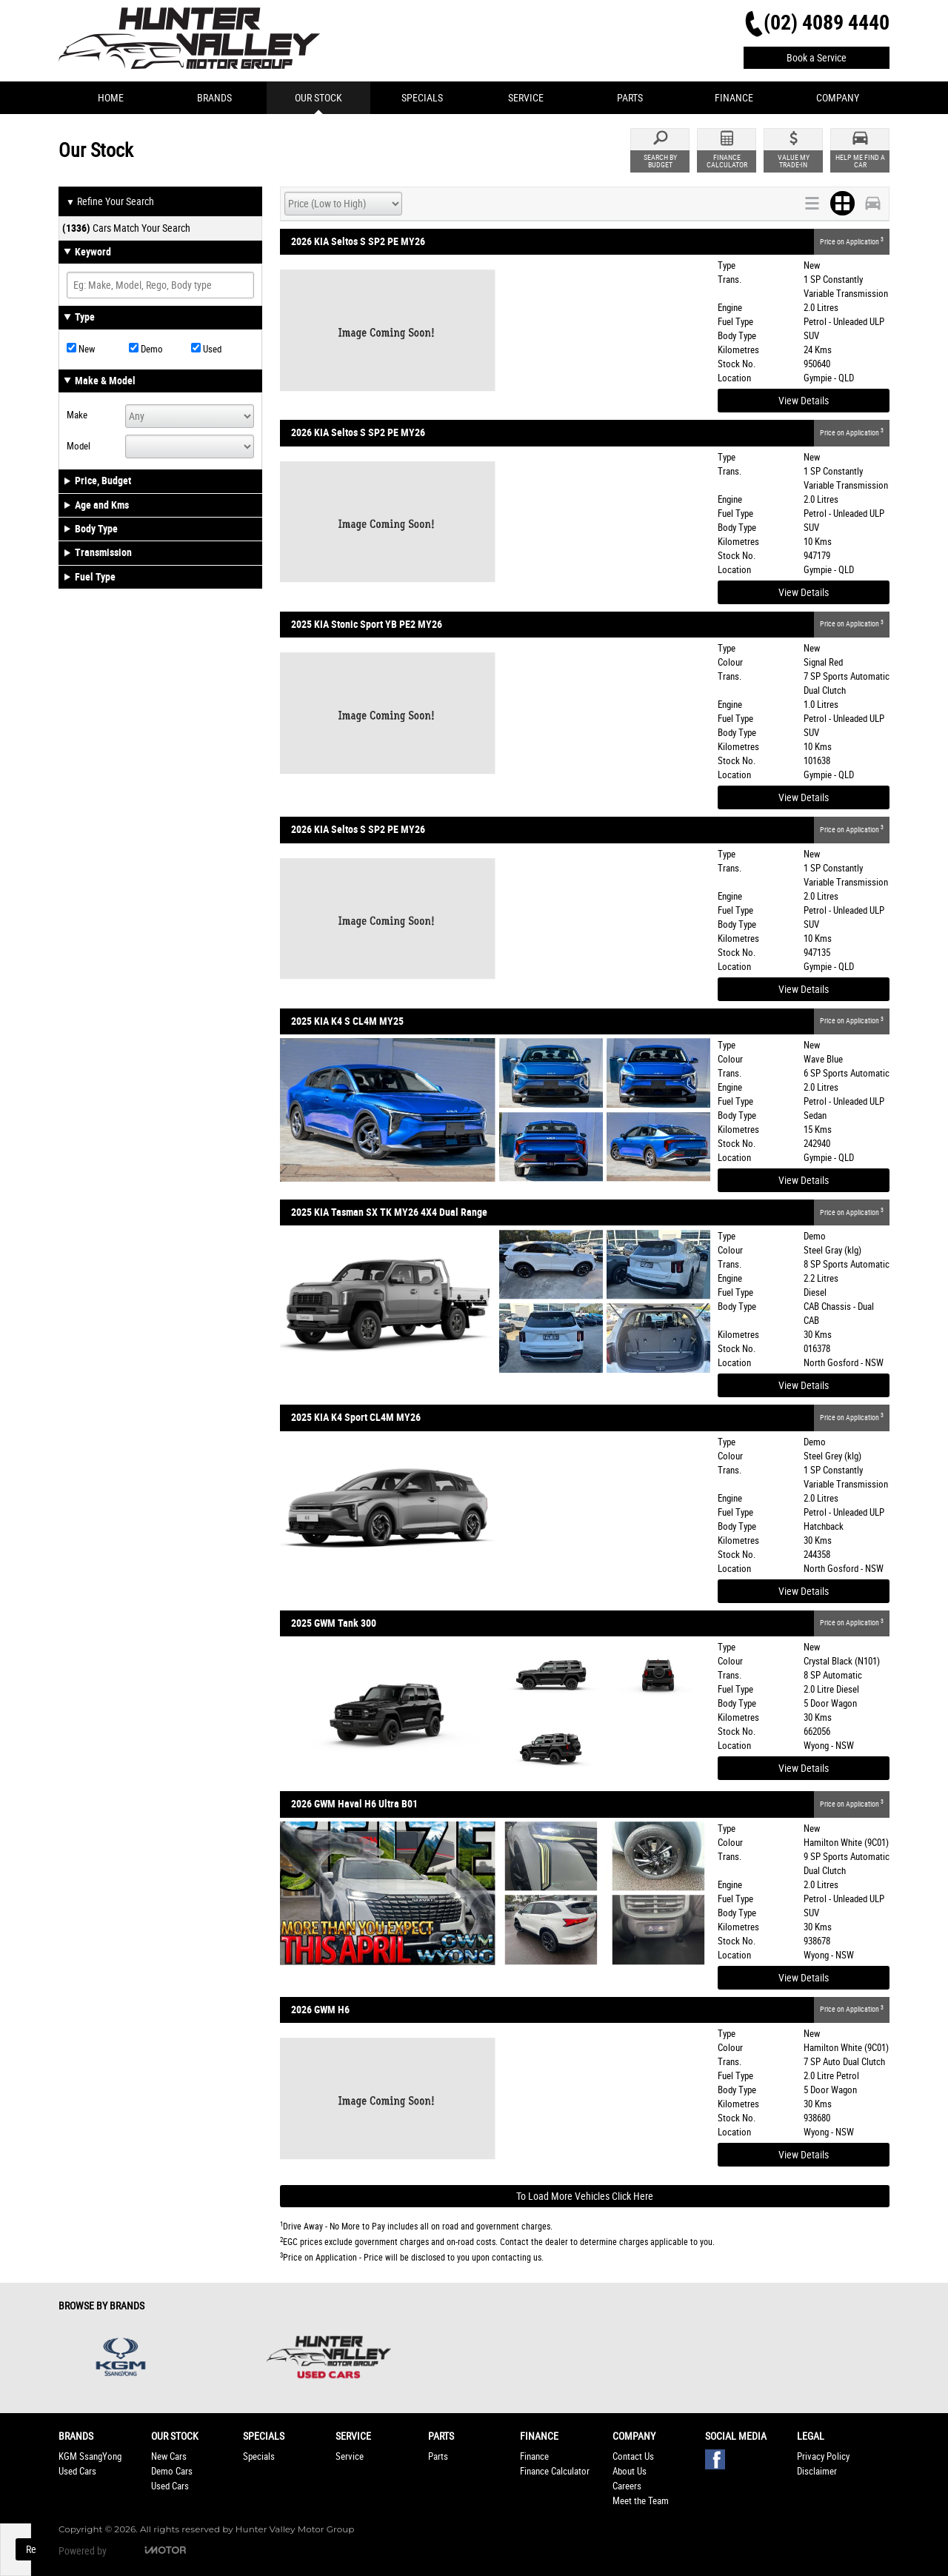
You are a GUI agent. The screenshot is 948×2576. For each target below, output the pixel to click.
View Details (803, 401)
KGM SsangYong (90, 2456)
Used (206, 349)
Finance (534, 2456)
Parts (438, 2456)
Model (78, 446)
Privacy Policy (823, 2456)
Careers (626, 2486)
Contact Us (633, 2456)
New (81, 349)
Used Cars (77, 2471)
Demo (146, 349)
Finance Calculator (555, 2471)
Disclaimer (817, 2471)
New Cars (169, 2456)
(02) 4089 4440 (826, 22)
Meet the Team (640, 2500)
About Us (629, 2471)
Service (350, 2456)
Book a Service (817, 58)
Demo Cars (172, 2471)
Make (77, 415)
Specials (259, 2456)
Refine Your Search (110, 202)
